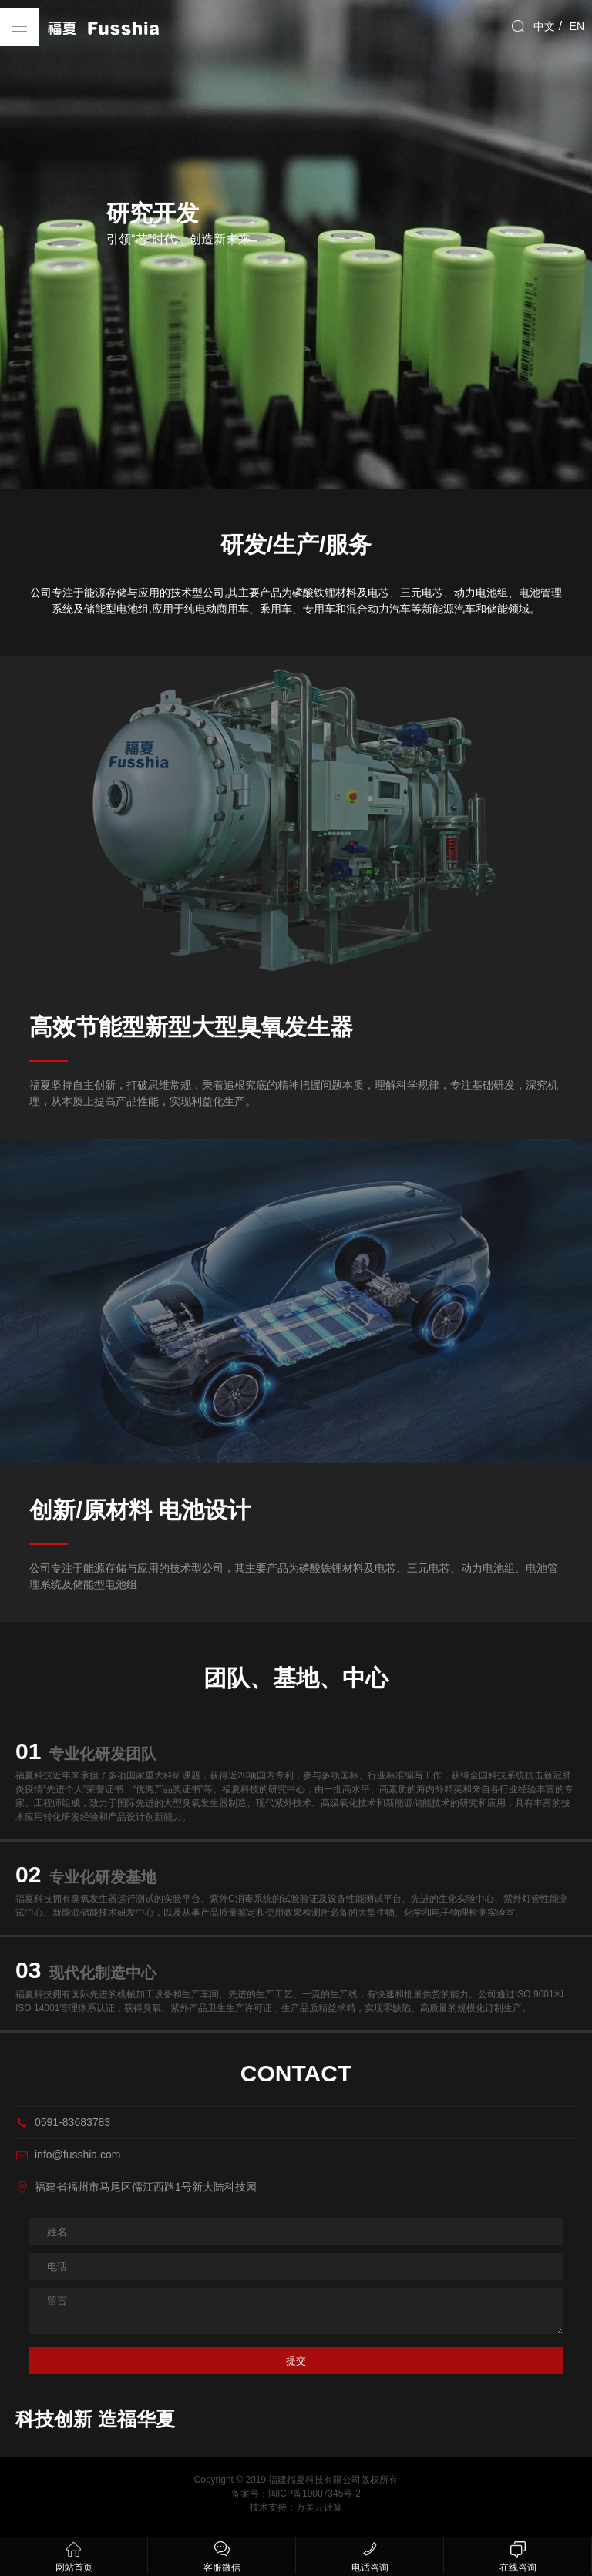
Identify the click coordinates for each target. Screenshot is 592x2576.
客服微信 (221, 2555)
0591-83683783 (72, 2122)
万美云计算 (319, 2507)
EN (577, 26)
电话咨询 (369, 2555)
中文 (544, 26)
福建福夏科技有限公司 (314, 2479)
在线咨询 (517, 2555)
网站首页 (73, 2555)
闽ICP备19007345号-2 (314, 2493)
